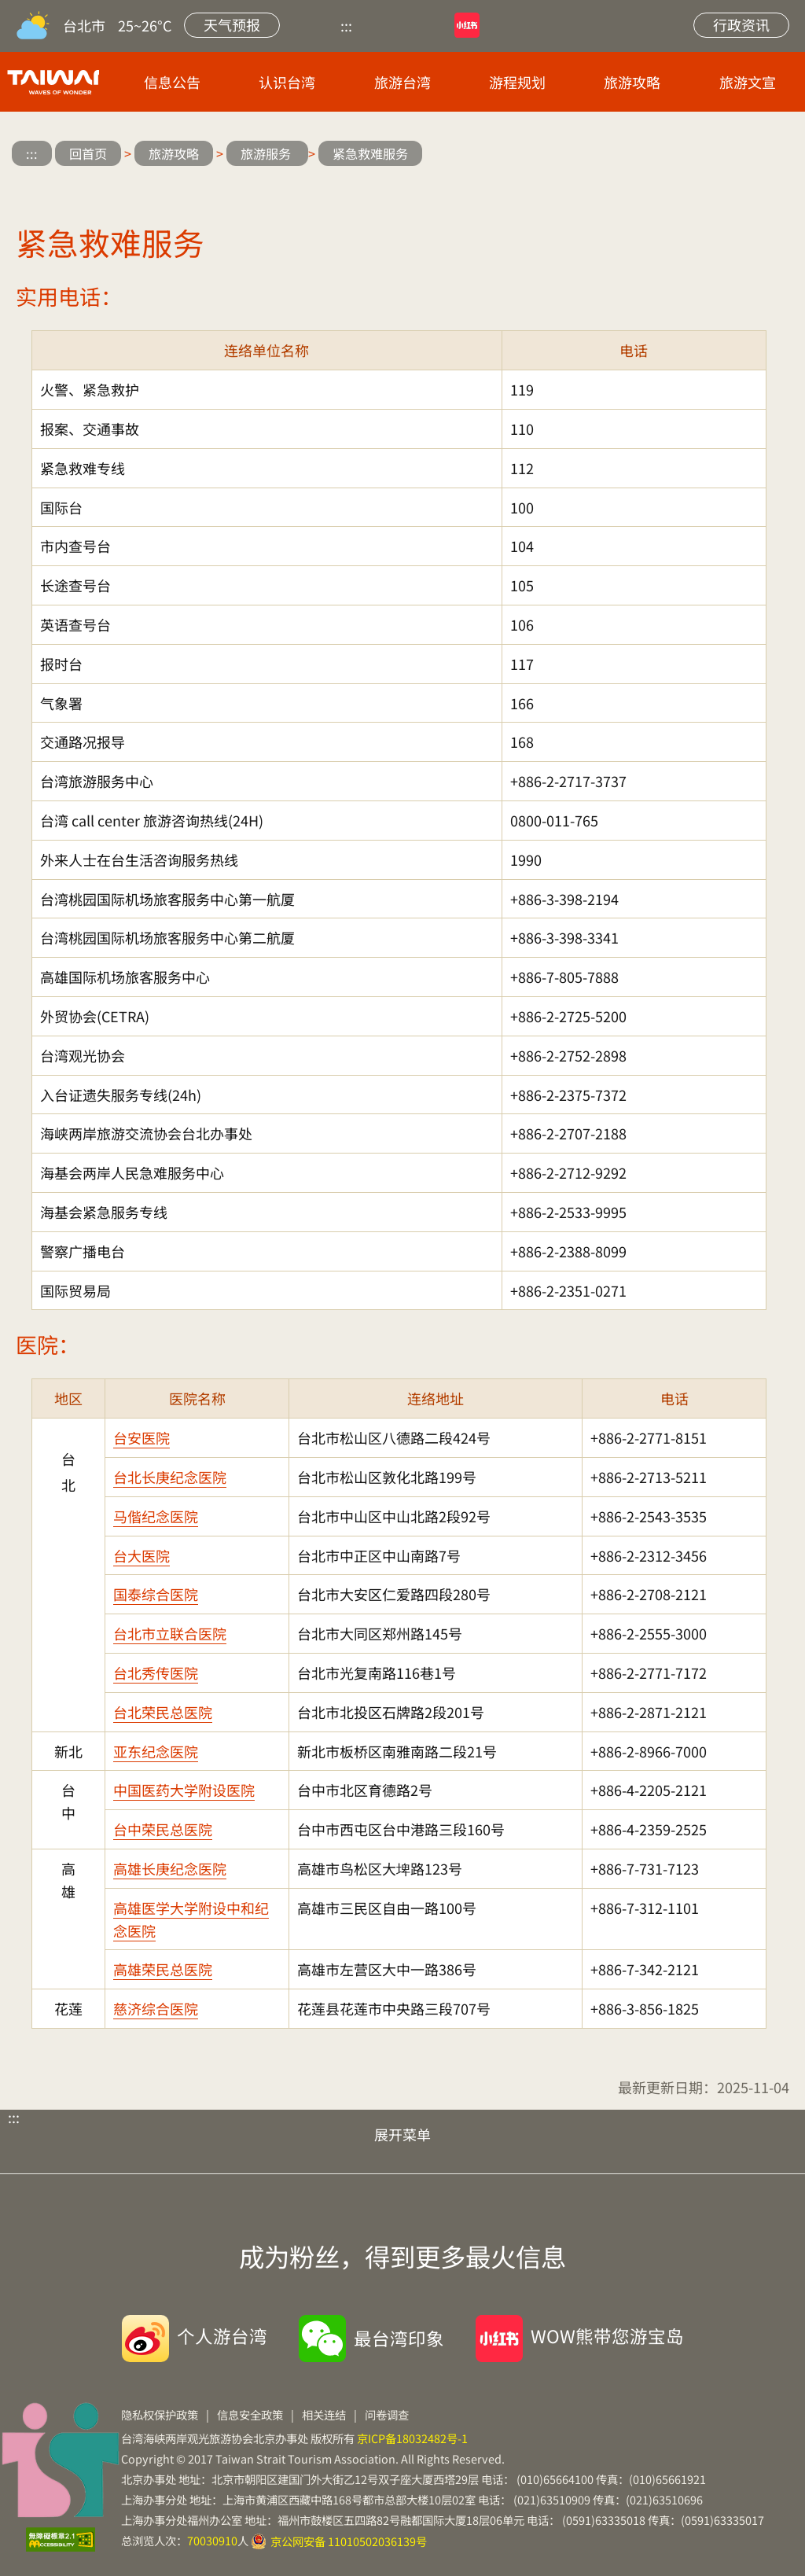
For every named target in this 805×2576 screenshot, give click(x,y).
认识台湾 (287, 82)
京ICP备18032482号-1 (412, 2438)
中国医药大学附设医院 (184, 1789)
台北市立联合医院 (169, 1633)
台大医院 (141, 1555)
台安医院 (141, 1437)
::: (346, 25)
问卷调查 (387, 2414)
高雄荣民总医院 (162, 1969)
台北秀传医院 (155, 1672)
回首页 (88, 153)
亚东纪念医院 (155, 1751)
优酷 (394, 25)
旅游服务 (267, 153)
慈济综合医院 (155, 2008)
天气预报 (232, 24)
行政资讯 (741, 24)
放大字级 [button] (725, 155)
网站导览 (586, 25)
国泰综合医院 (155, 1594)
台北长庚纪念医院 (169, 1476)
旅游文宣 (747, 82)
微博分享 (632, 155)
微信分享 (678, 155)
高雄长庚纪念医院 (169, 1868)
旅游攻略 (632, 82)
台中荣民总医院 (162, 1829)
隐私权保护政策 (159, 2414)
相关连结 (324, 2414)
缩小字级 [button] (771, 155)
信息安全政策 (250, 2414)
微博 (526, 25)
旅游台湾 (402, 82)
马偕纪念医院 (155, 1516)
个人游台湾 (222, 2335)
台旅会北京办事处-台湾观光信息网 (49, 82)
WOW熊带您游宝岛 (607, 2335)
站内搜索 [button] (646, 25)
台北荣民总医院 (162, 1712)
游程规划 (517, 82)
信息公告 (172, 82)
